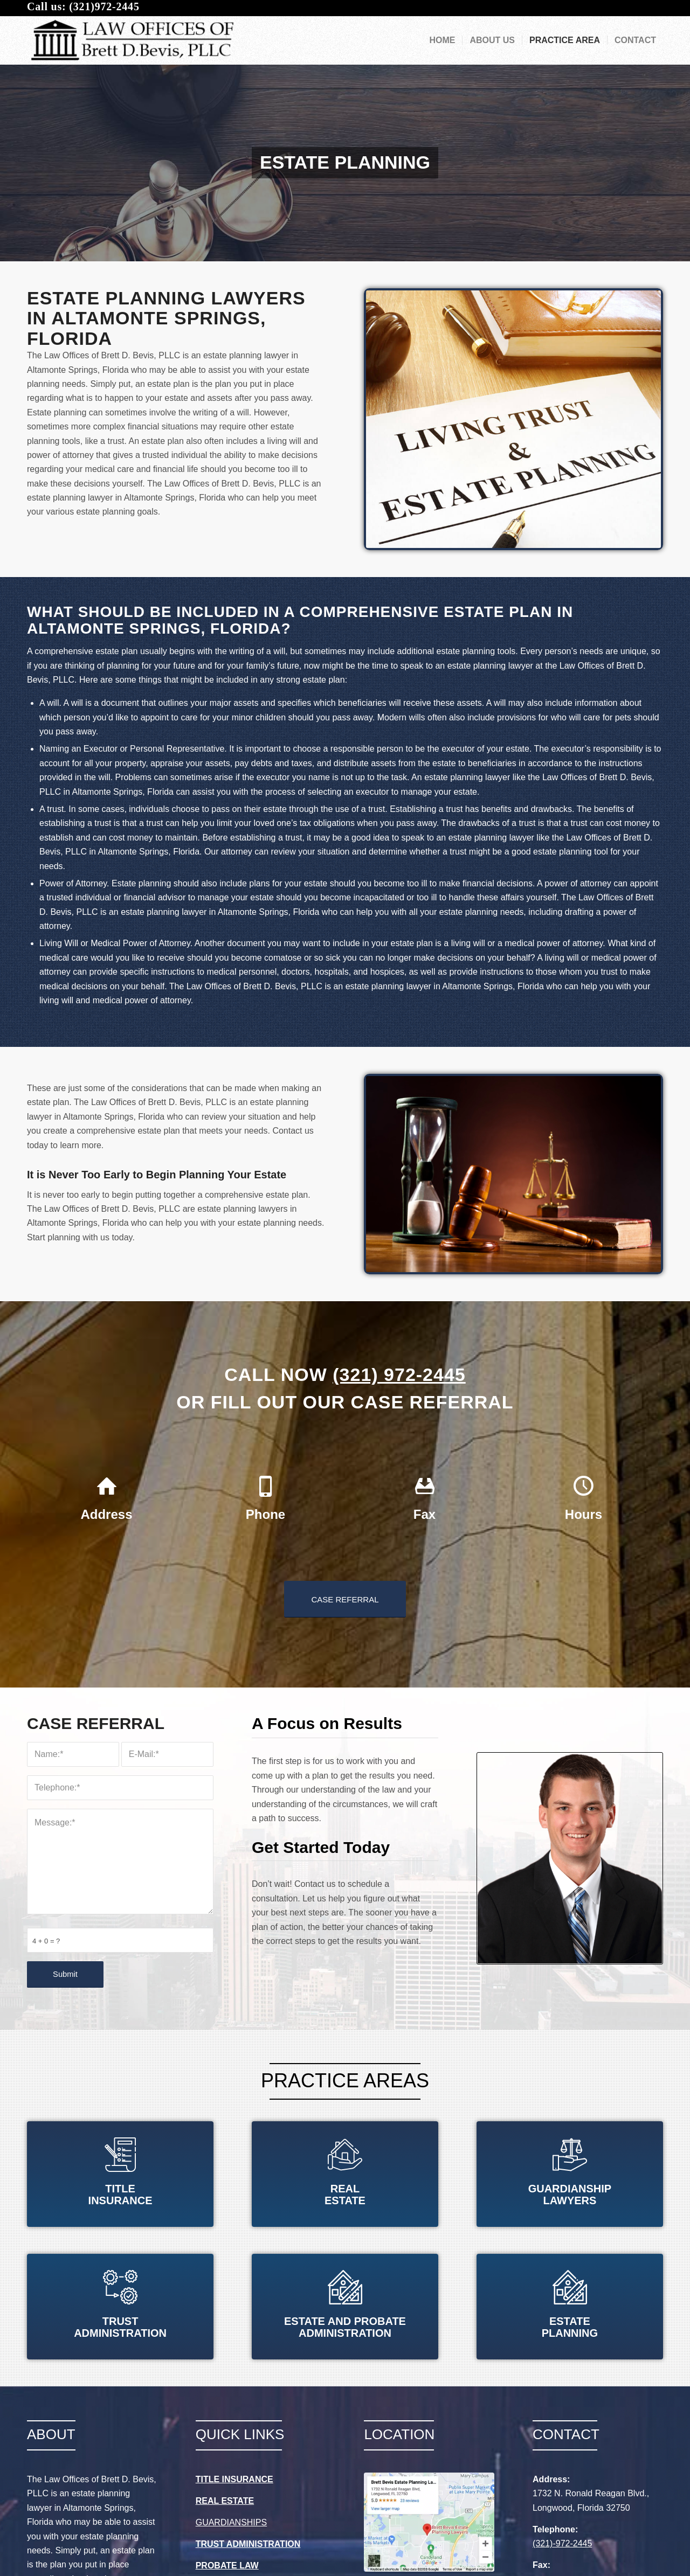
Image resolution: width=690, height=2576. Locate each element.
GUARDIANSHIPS (231, 2522)
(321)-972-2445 (562, 2543)
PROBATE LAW (227, 2565)
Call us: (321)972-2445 (83, 6)
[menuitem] (442, 40)
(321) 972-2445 (399, 1374)
